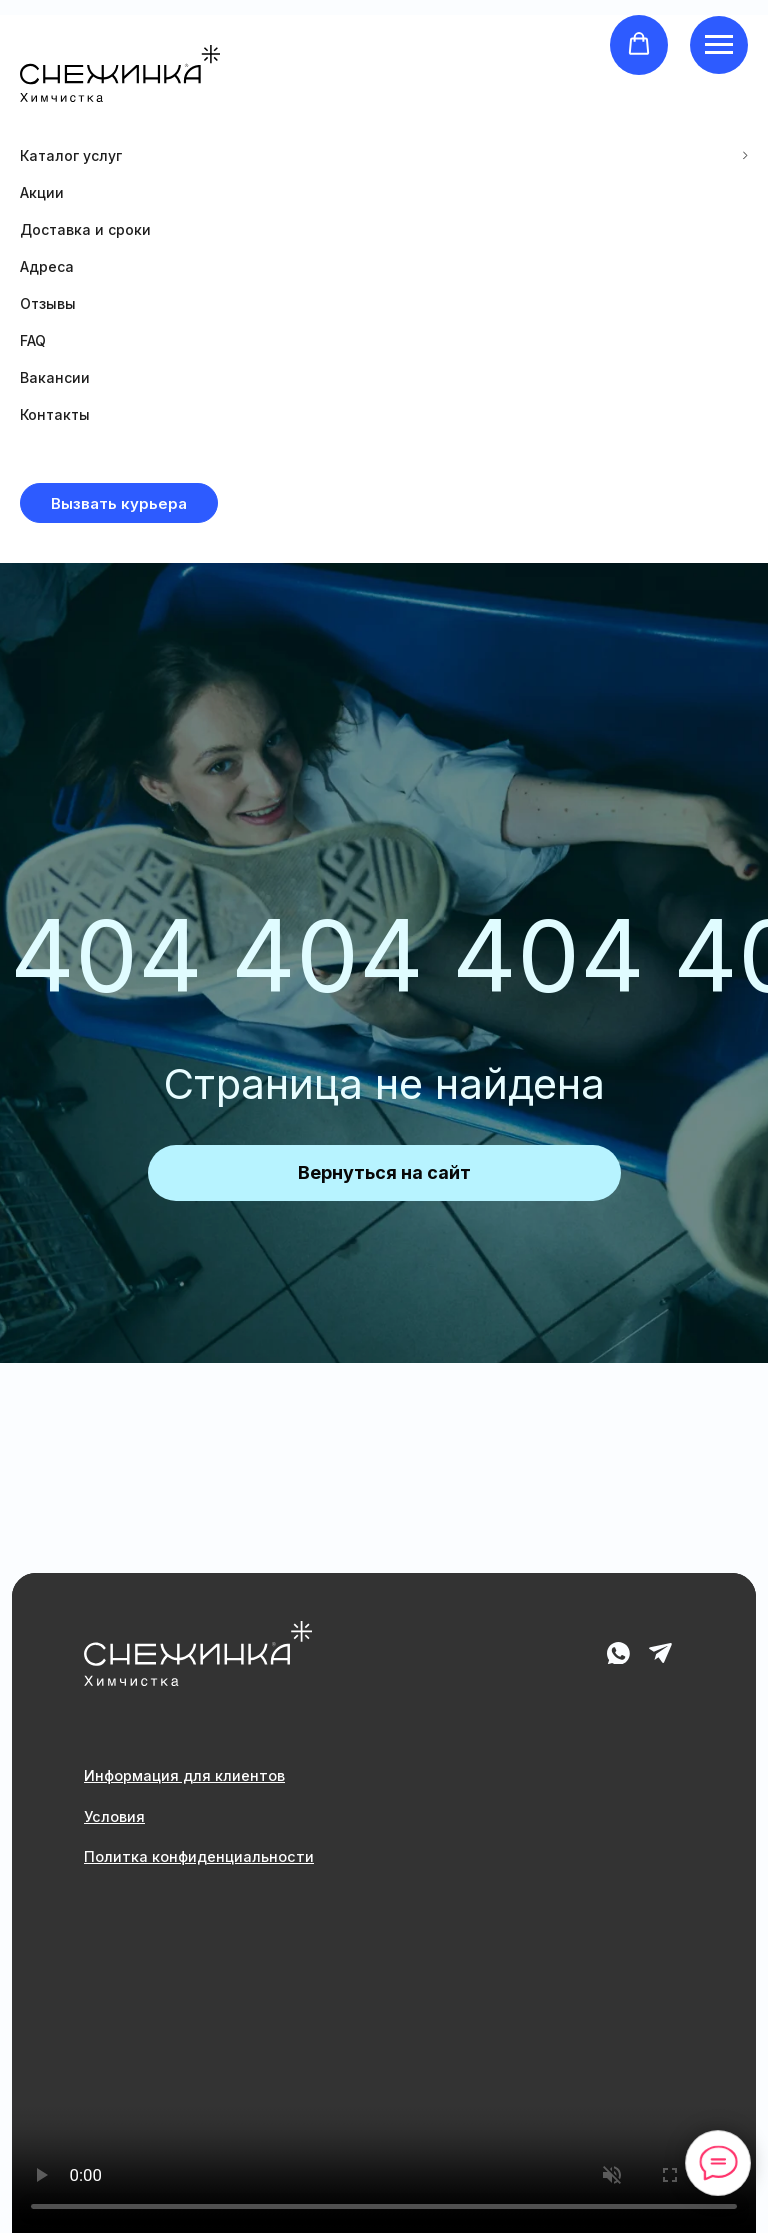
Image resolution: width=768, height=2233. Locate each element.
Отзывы (48, 303)
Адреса (47, 266)
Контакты (55, 414)
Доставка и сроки (85, 229)
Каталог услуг (71, 155)
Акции (42, 192)
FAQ (33, 340)
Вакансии (55, 377)
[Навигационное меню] (719, 45)
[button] (639, 44)
